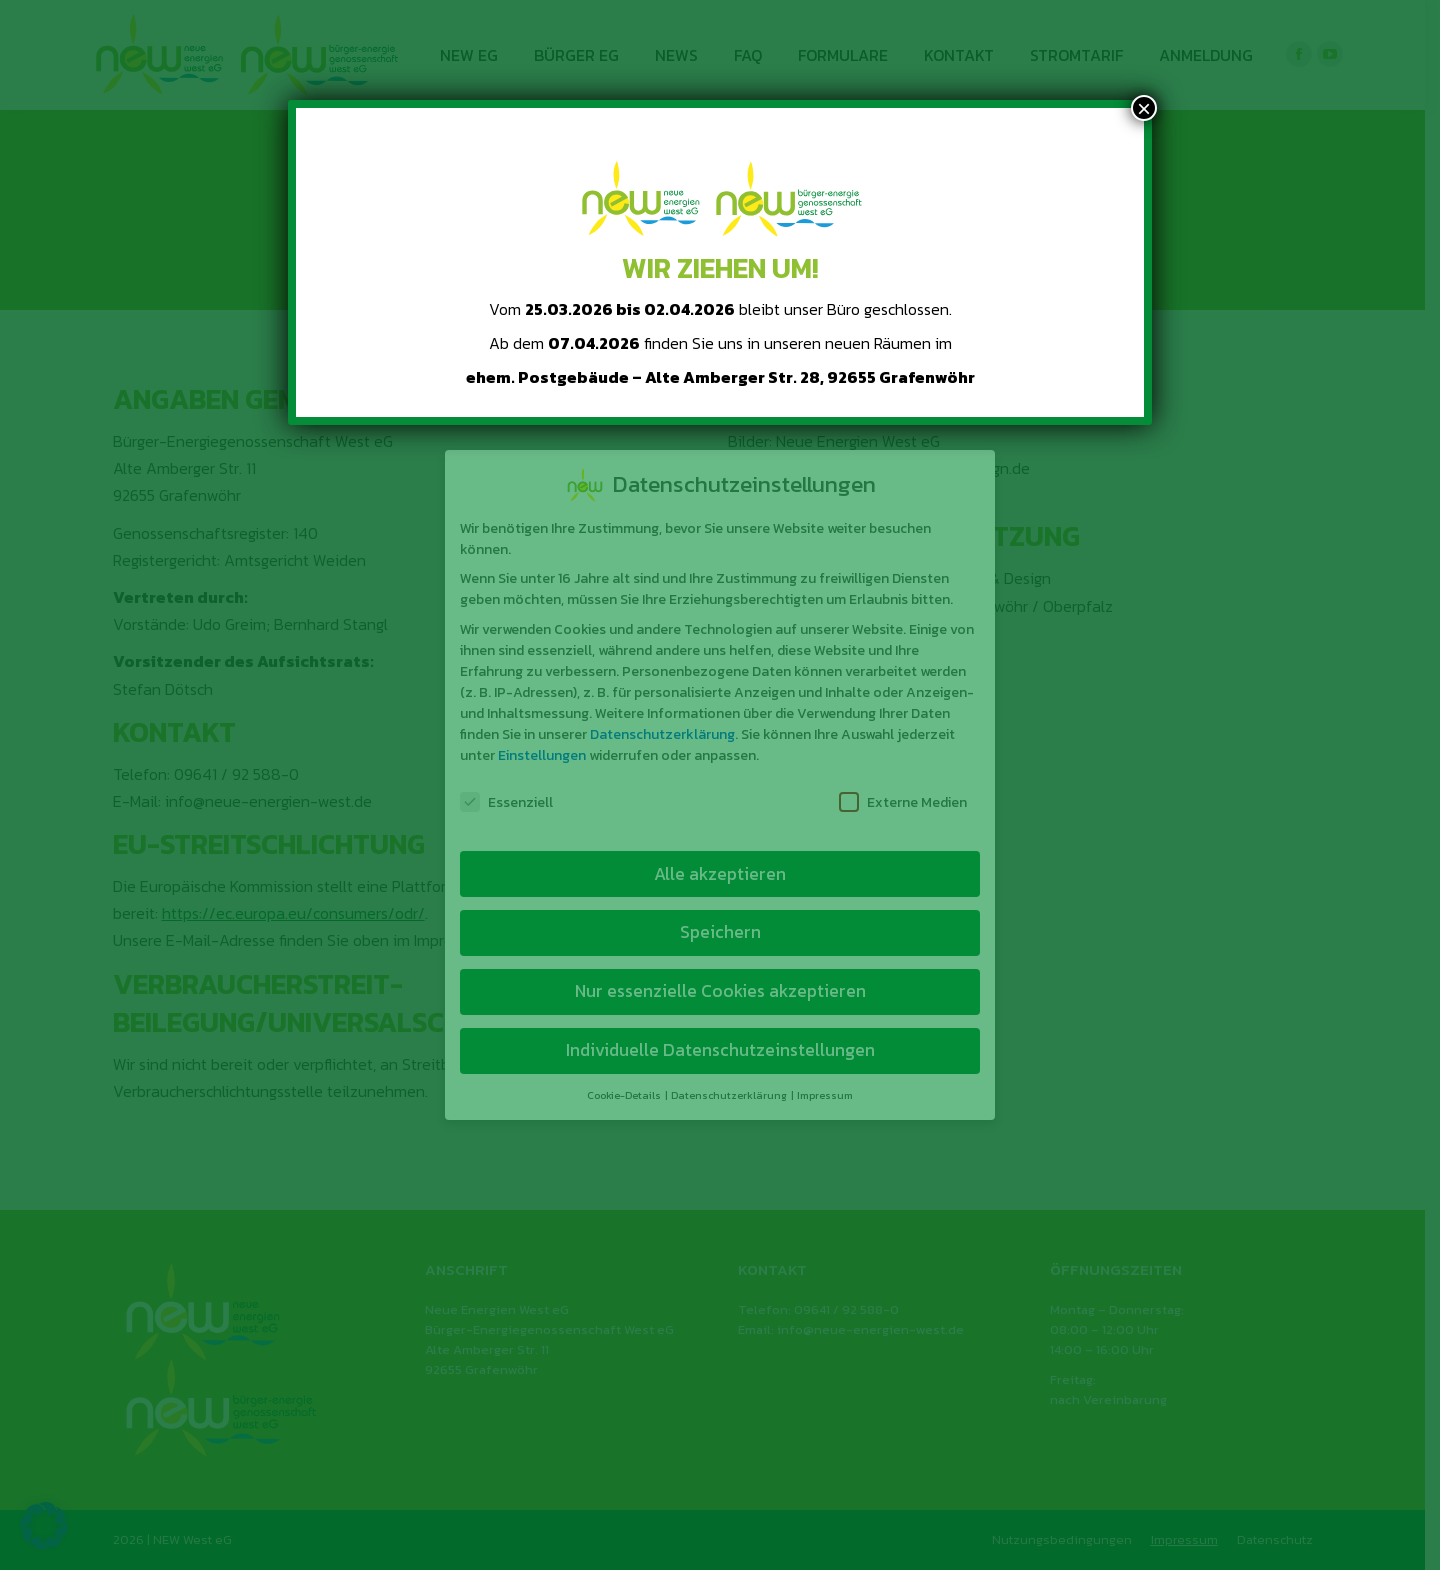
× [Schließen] (1144, 108)
